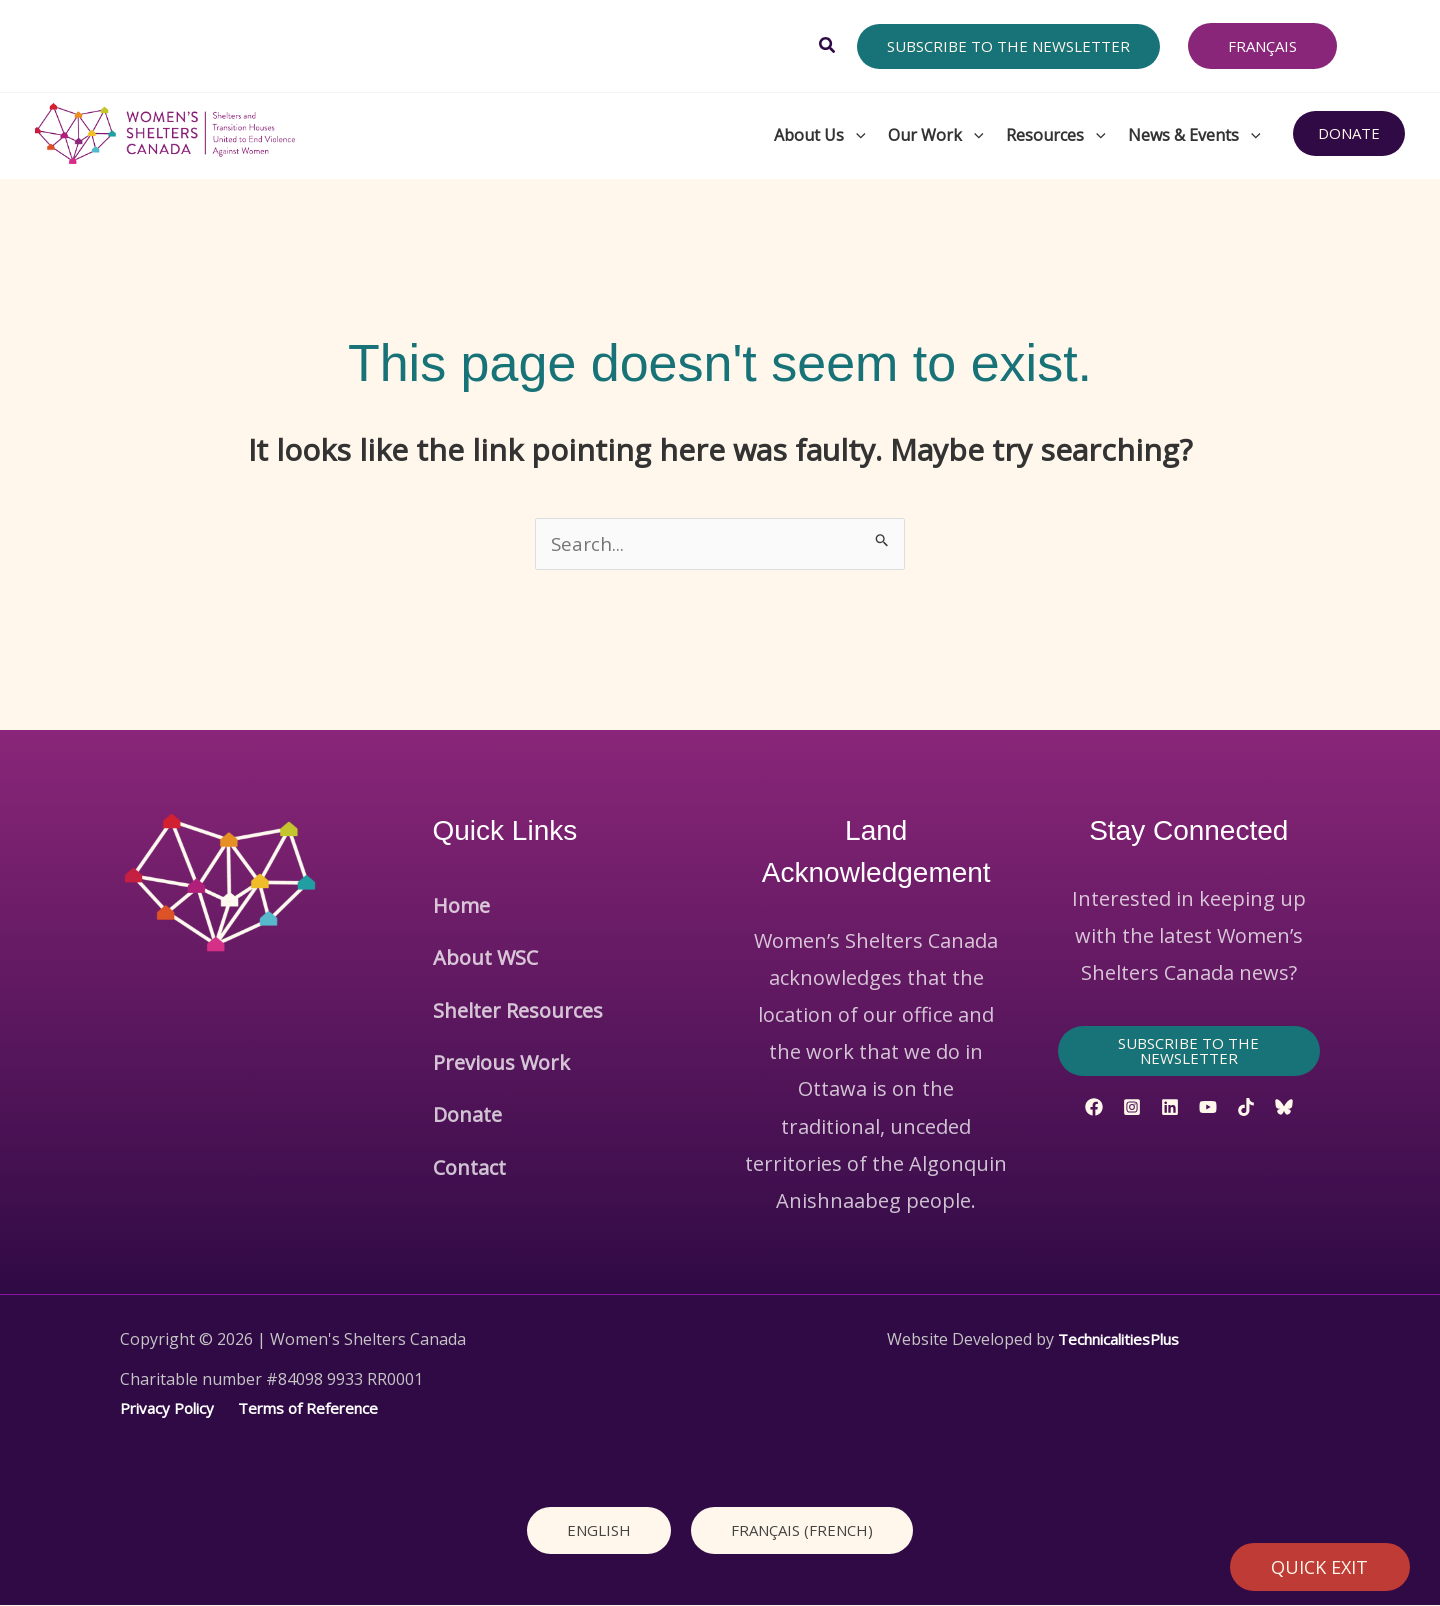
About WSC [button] (485, 936)
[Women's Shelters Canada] (165, 131)
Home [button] (461, 899)
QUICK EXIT (1320, 1567)
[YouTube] (1208, 1108)
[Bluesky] (1284, 1108)
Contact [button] (469, 1085)
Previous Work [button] (501, 1010)
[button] (828, 46)
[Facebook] (1094, 1108)
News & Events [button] (1195, 134)
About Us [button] (821, 134)
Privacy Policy (170, 1409)
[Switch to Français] (1262, 46)
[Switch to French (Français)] (802, 1531)
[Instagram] (1132, 1108)
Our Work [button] (937, 134)
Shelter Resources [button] (518, 973)
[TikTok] (1246, 1108)
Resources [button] (1057, 134)
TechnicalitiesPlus (1118, 1340)
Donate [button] (467, 1047)
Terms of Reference (318, 1409)
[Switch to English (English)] (599, 1531)
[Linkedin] (1170, 1108)
